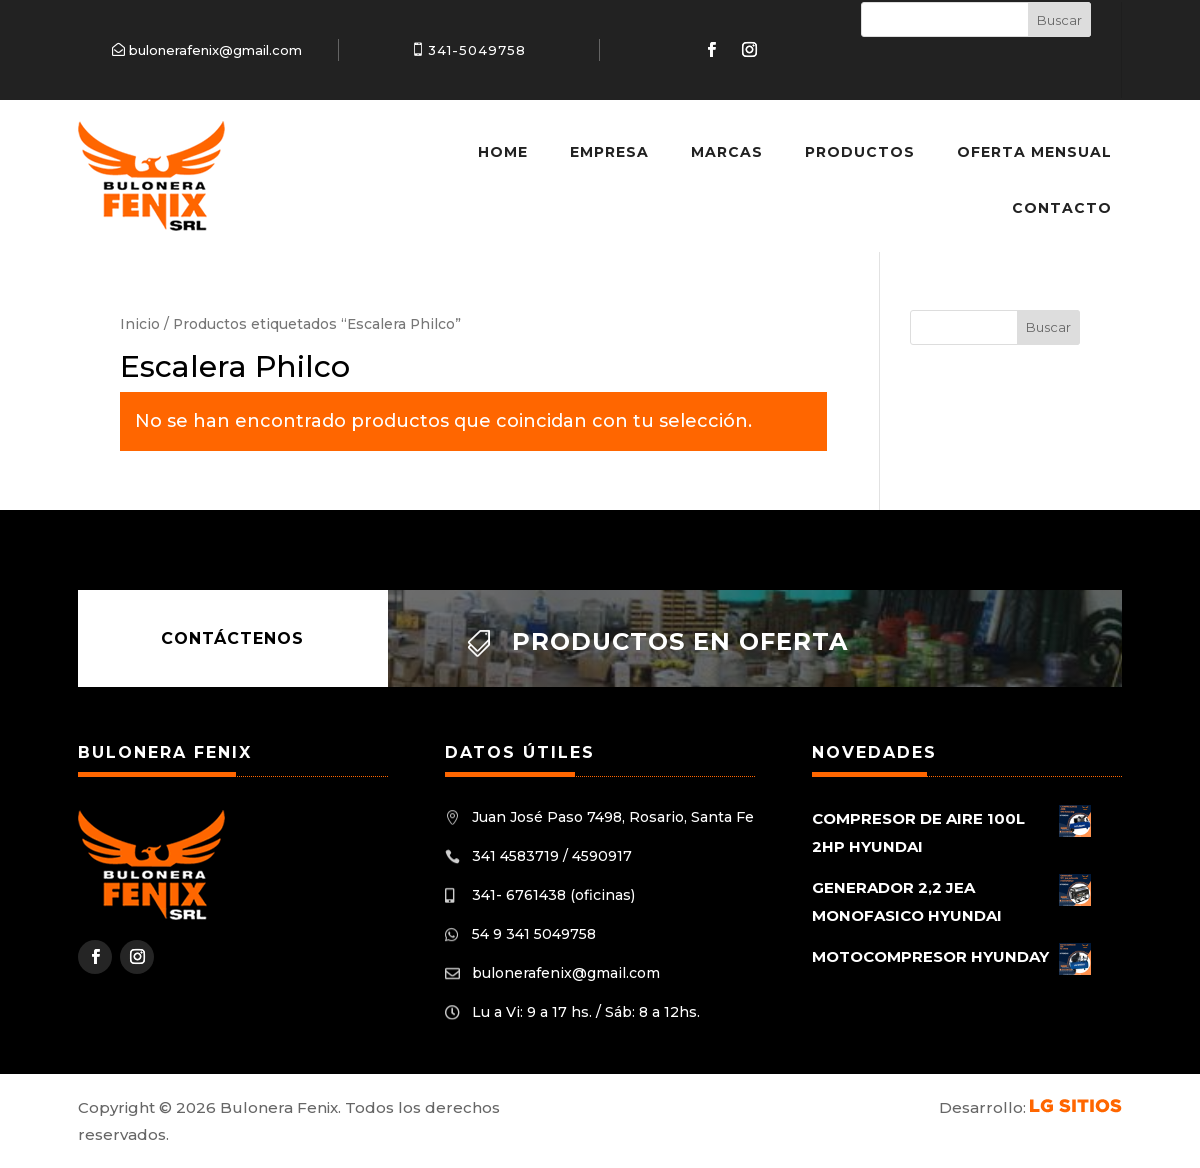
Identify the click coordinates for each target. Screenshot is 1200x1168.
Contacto (1062, 208)
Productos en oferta (680, 641)
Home (503, 152)
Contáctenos (232, 638)
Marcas (727, 152)
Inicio (140, 324)
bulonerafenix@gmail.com (215, 50)
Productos (860, 152)
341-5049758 (477, 50)
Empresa (609, 152)
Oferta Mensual (1034, 152)
